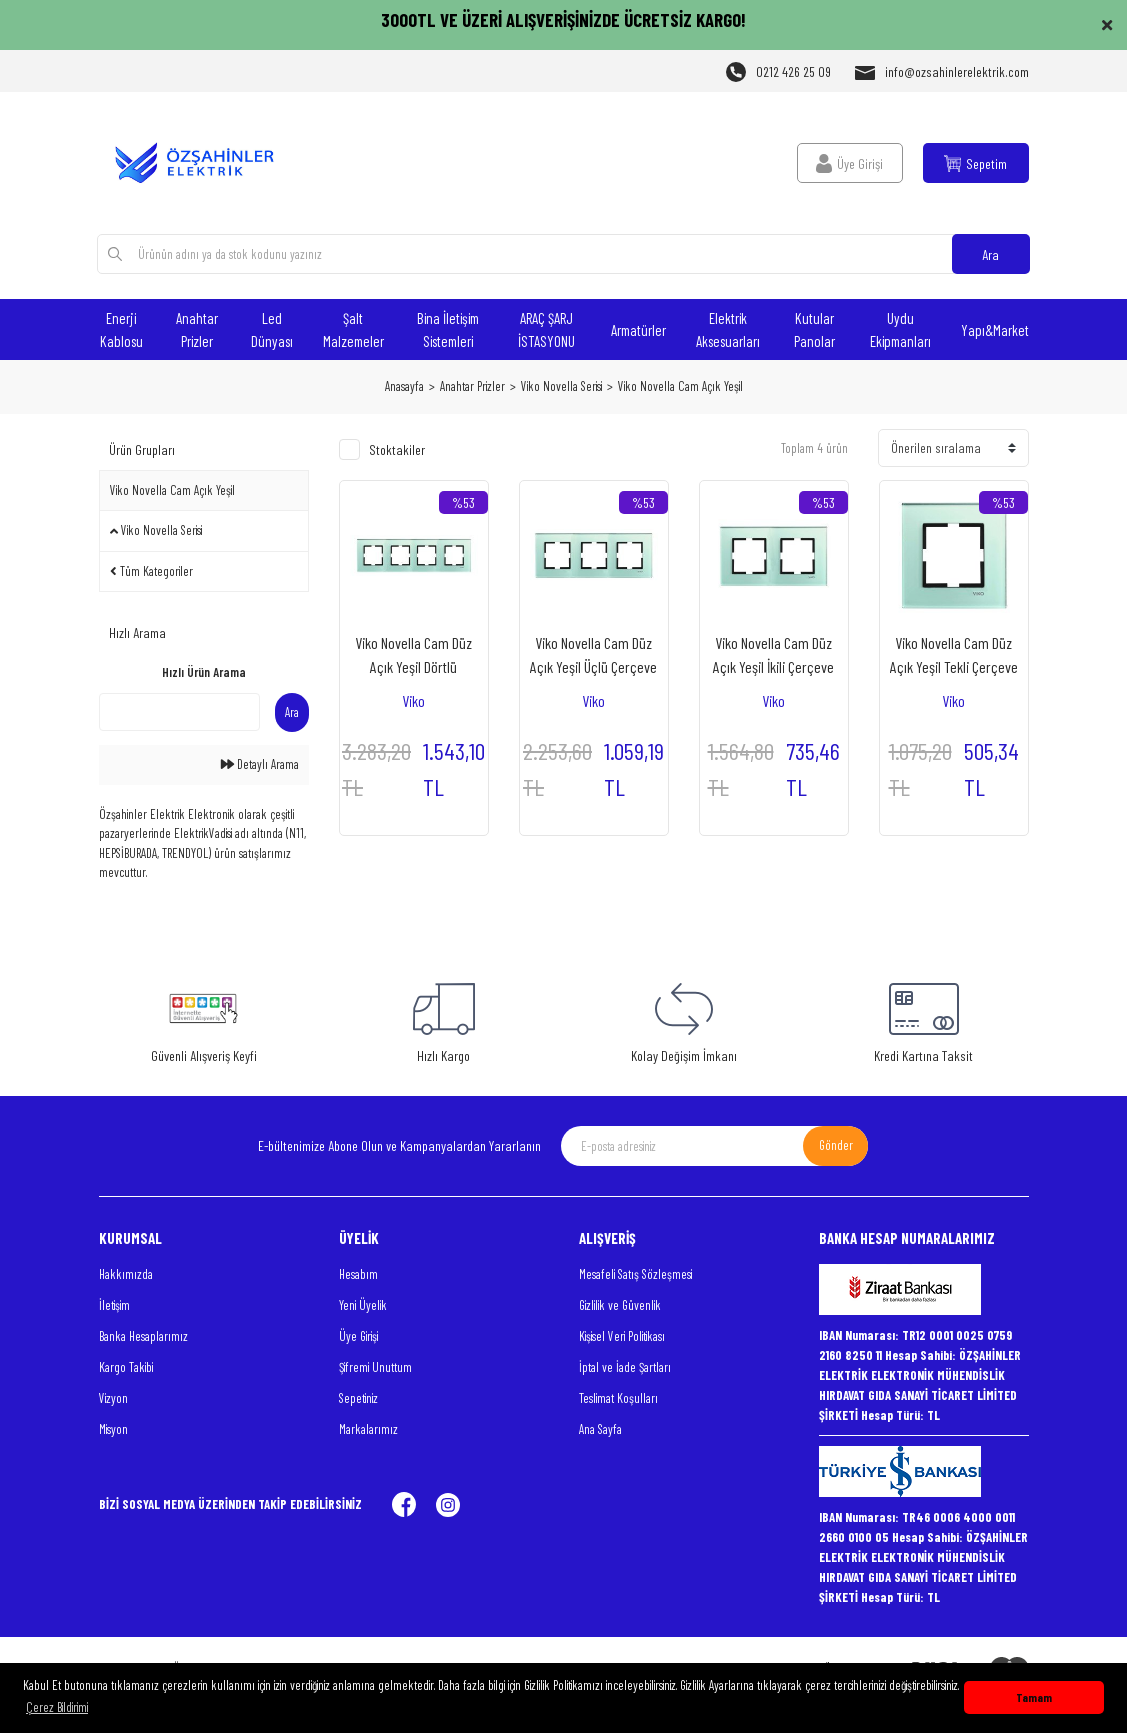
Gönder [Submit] (836, 1145)
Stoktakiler (397, 449)
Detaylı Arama (260, 764)
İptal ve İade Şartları (625, 1367)
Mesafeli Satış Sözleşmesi (635, 1274)
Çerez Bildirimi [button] (57, 1707)
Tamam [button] (1034, 1697)
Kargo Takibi (126, 1367)
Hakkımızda (126, 1274)
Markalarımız (368, 1429)
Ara (990, 254)
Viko (413, 700)
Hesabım (358, 1274)
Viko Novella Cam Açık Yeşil (680, 386)
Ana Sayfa (600, 1429)
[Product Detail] (463, 502)
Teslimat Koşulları (618, 1398)
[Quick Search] (179, 712)
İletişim (114, 1305)
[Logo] (204, 163)
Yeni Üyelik (363, 1305)
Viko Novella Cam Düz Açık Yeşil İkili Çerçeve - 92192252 (773, 656)
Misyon (113, 1429)
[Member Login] (850, 163)
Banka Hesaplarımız (143, 1336)
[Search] (563, 254)
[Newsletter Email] (714, 1146)
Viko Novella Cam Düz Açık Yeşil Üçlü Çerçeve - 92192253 (593, 656)
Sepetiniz (358, 1398)
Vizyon (113, 1398)
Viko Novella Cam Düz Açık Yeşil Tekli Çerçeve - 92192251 (954, 656)
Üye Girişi (358, 1336)
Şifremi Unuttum (375, 1367)
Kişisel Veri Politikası (622, 1336)
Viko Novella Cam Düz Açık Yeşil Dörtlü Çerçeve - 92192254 (413, 656)
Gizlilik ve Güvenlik (620, 1305)
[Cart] (976, 163)
